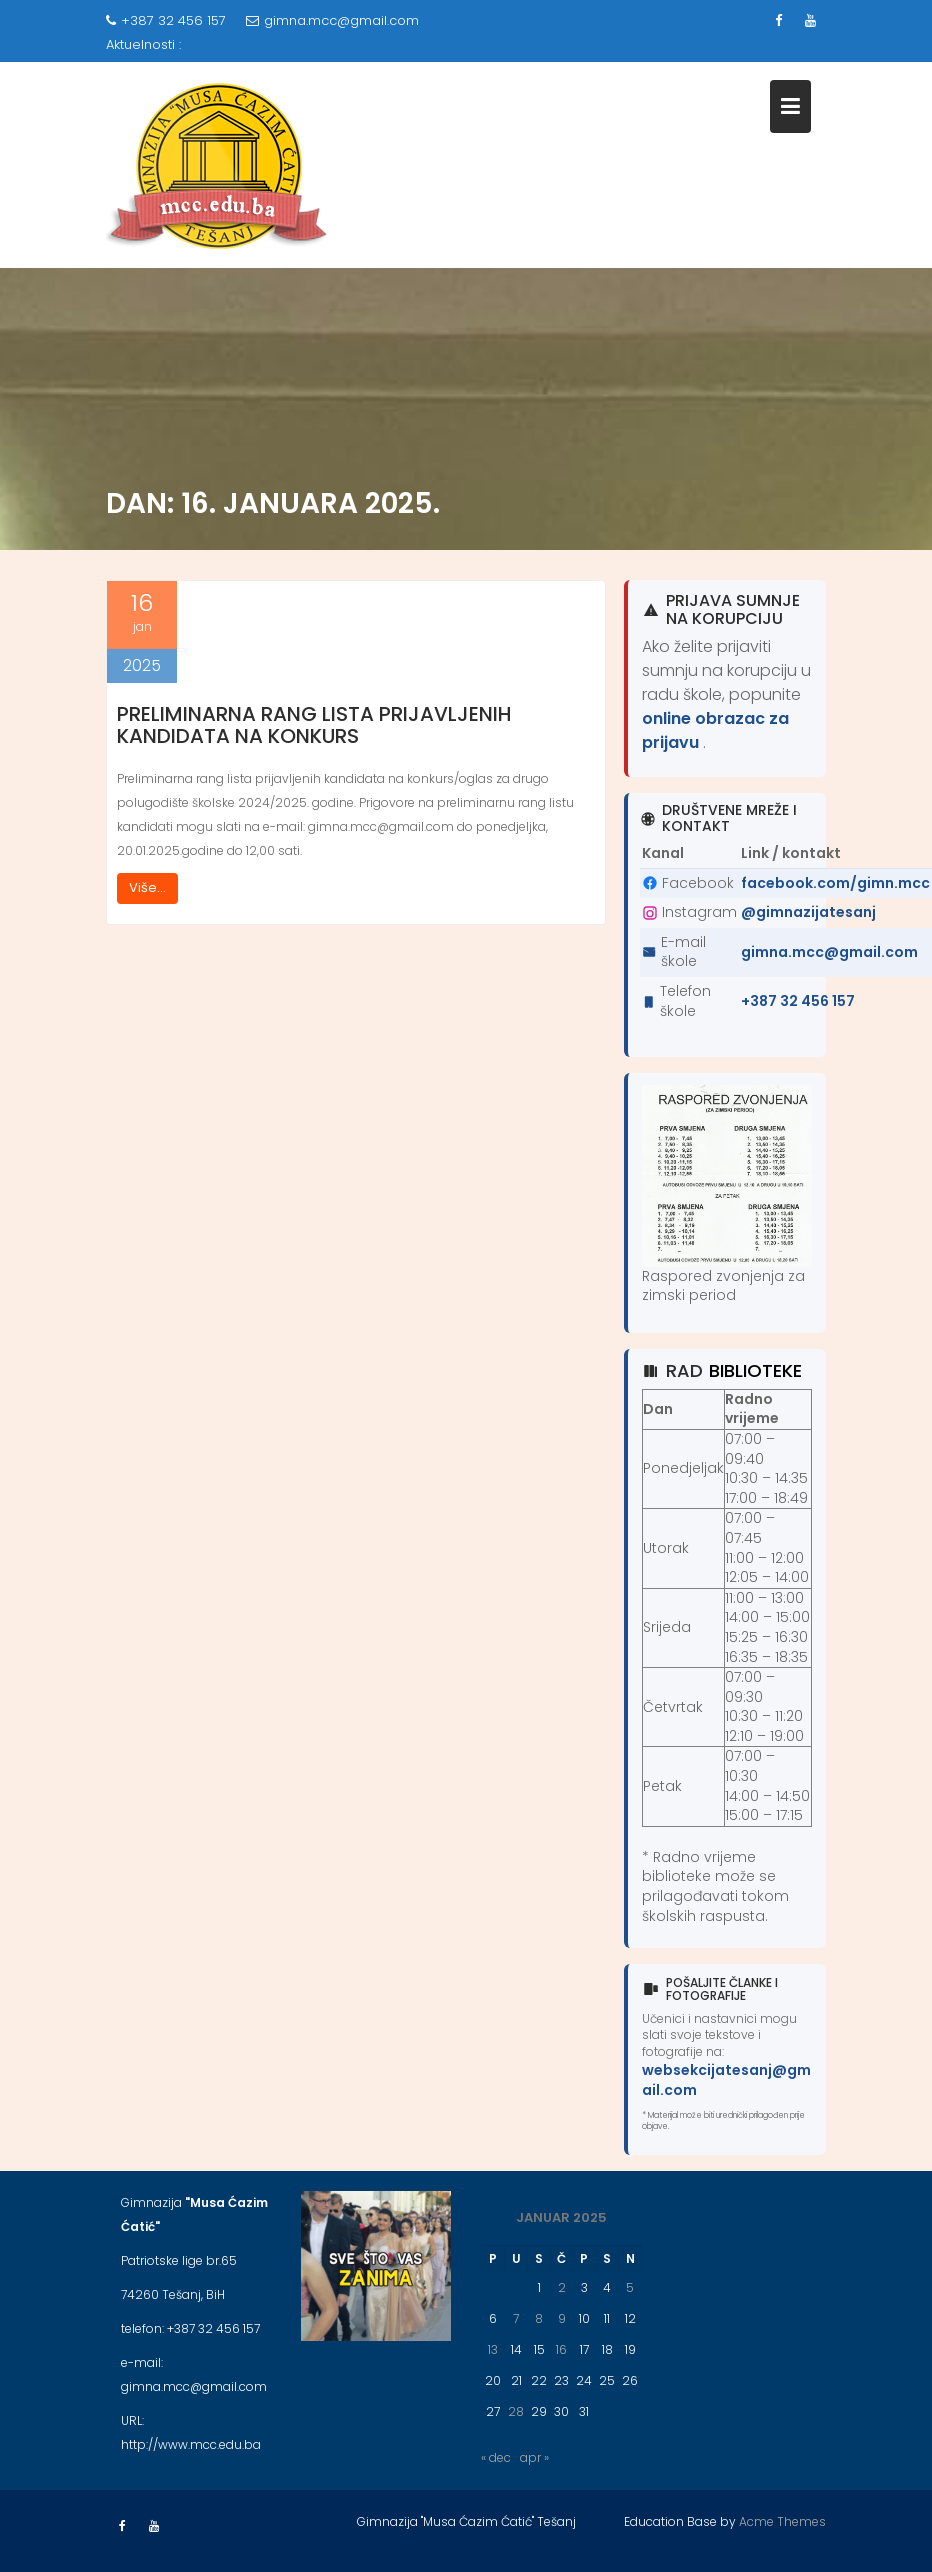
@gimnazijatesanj (808, 912)
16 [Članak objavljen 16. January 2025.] (561, 2349)
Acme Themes (782, 2521)
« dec (496, 2457)
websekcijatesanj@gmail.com (726, 2080)
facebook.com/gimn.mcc (835, 883)
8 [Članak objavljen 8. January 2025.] (539, 2318)
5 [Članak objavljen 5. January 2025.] (630, 2287)
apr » (534, 2457)
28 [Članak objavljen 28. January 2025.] (516, 2411)
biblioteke (755, 1370)
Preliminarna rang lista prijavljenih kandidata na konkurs (314, 725)
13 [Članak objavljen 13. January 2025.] (493, 2349)
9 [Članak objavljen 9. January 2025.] (562, 2318)
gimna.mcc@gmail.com (332, 20)
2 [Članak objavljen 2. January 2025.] (562, 2287)
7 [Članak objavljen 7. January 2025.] (516, 2318)
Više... (147, 887)
